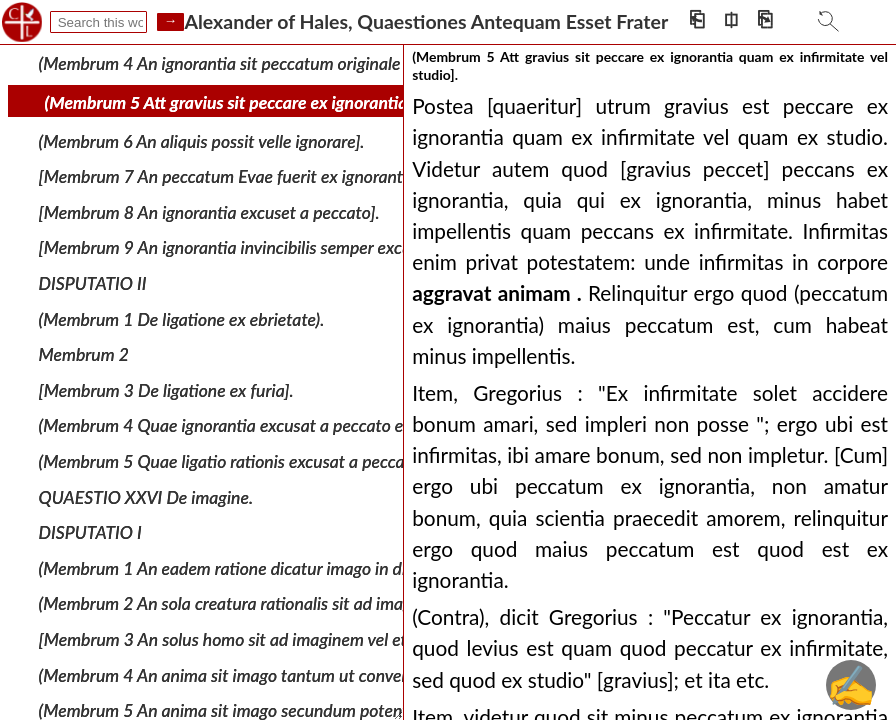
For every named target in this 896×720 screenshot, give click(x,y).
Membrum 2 (84, 354)
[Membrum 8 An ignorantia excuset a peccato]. (209, 212)
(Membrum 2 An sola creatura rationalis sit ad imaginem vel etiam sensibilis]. (317, 603)
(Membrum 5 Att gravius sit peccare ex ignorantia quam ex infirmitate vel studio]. (342, 102)
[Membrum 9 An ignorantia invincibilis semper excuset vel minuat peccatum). (319, 247)
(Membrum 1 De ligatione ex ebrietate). (182, 318)
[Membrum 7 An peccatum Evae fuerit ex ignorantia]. (232, 176)
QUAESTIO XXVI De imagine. (146, 496)
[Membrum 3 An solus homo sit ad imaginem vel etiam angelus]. (271, 639)
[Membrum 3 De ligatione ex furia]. (166, 390)
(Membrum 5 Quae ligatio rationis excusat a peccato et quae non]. (279, 461)
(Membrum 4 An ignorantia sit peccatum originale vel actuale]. (265, 63)
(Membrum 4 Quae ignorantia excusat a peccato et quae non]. (265, 425)
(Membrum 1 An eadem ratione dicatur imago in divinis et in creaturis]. (296, 568)
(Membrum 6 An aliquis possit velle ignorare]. (202, 140)
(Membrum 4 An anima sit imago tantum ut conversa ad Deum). (271, 674)
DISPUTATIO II (93, 283)
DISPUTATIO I (90, 532)
